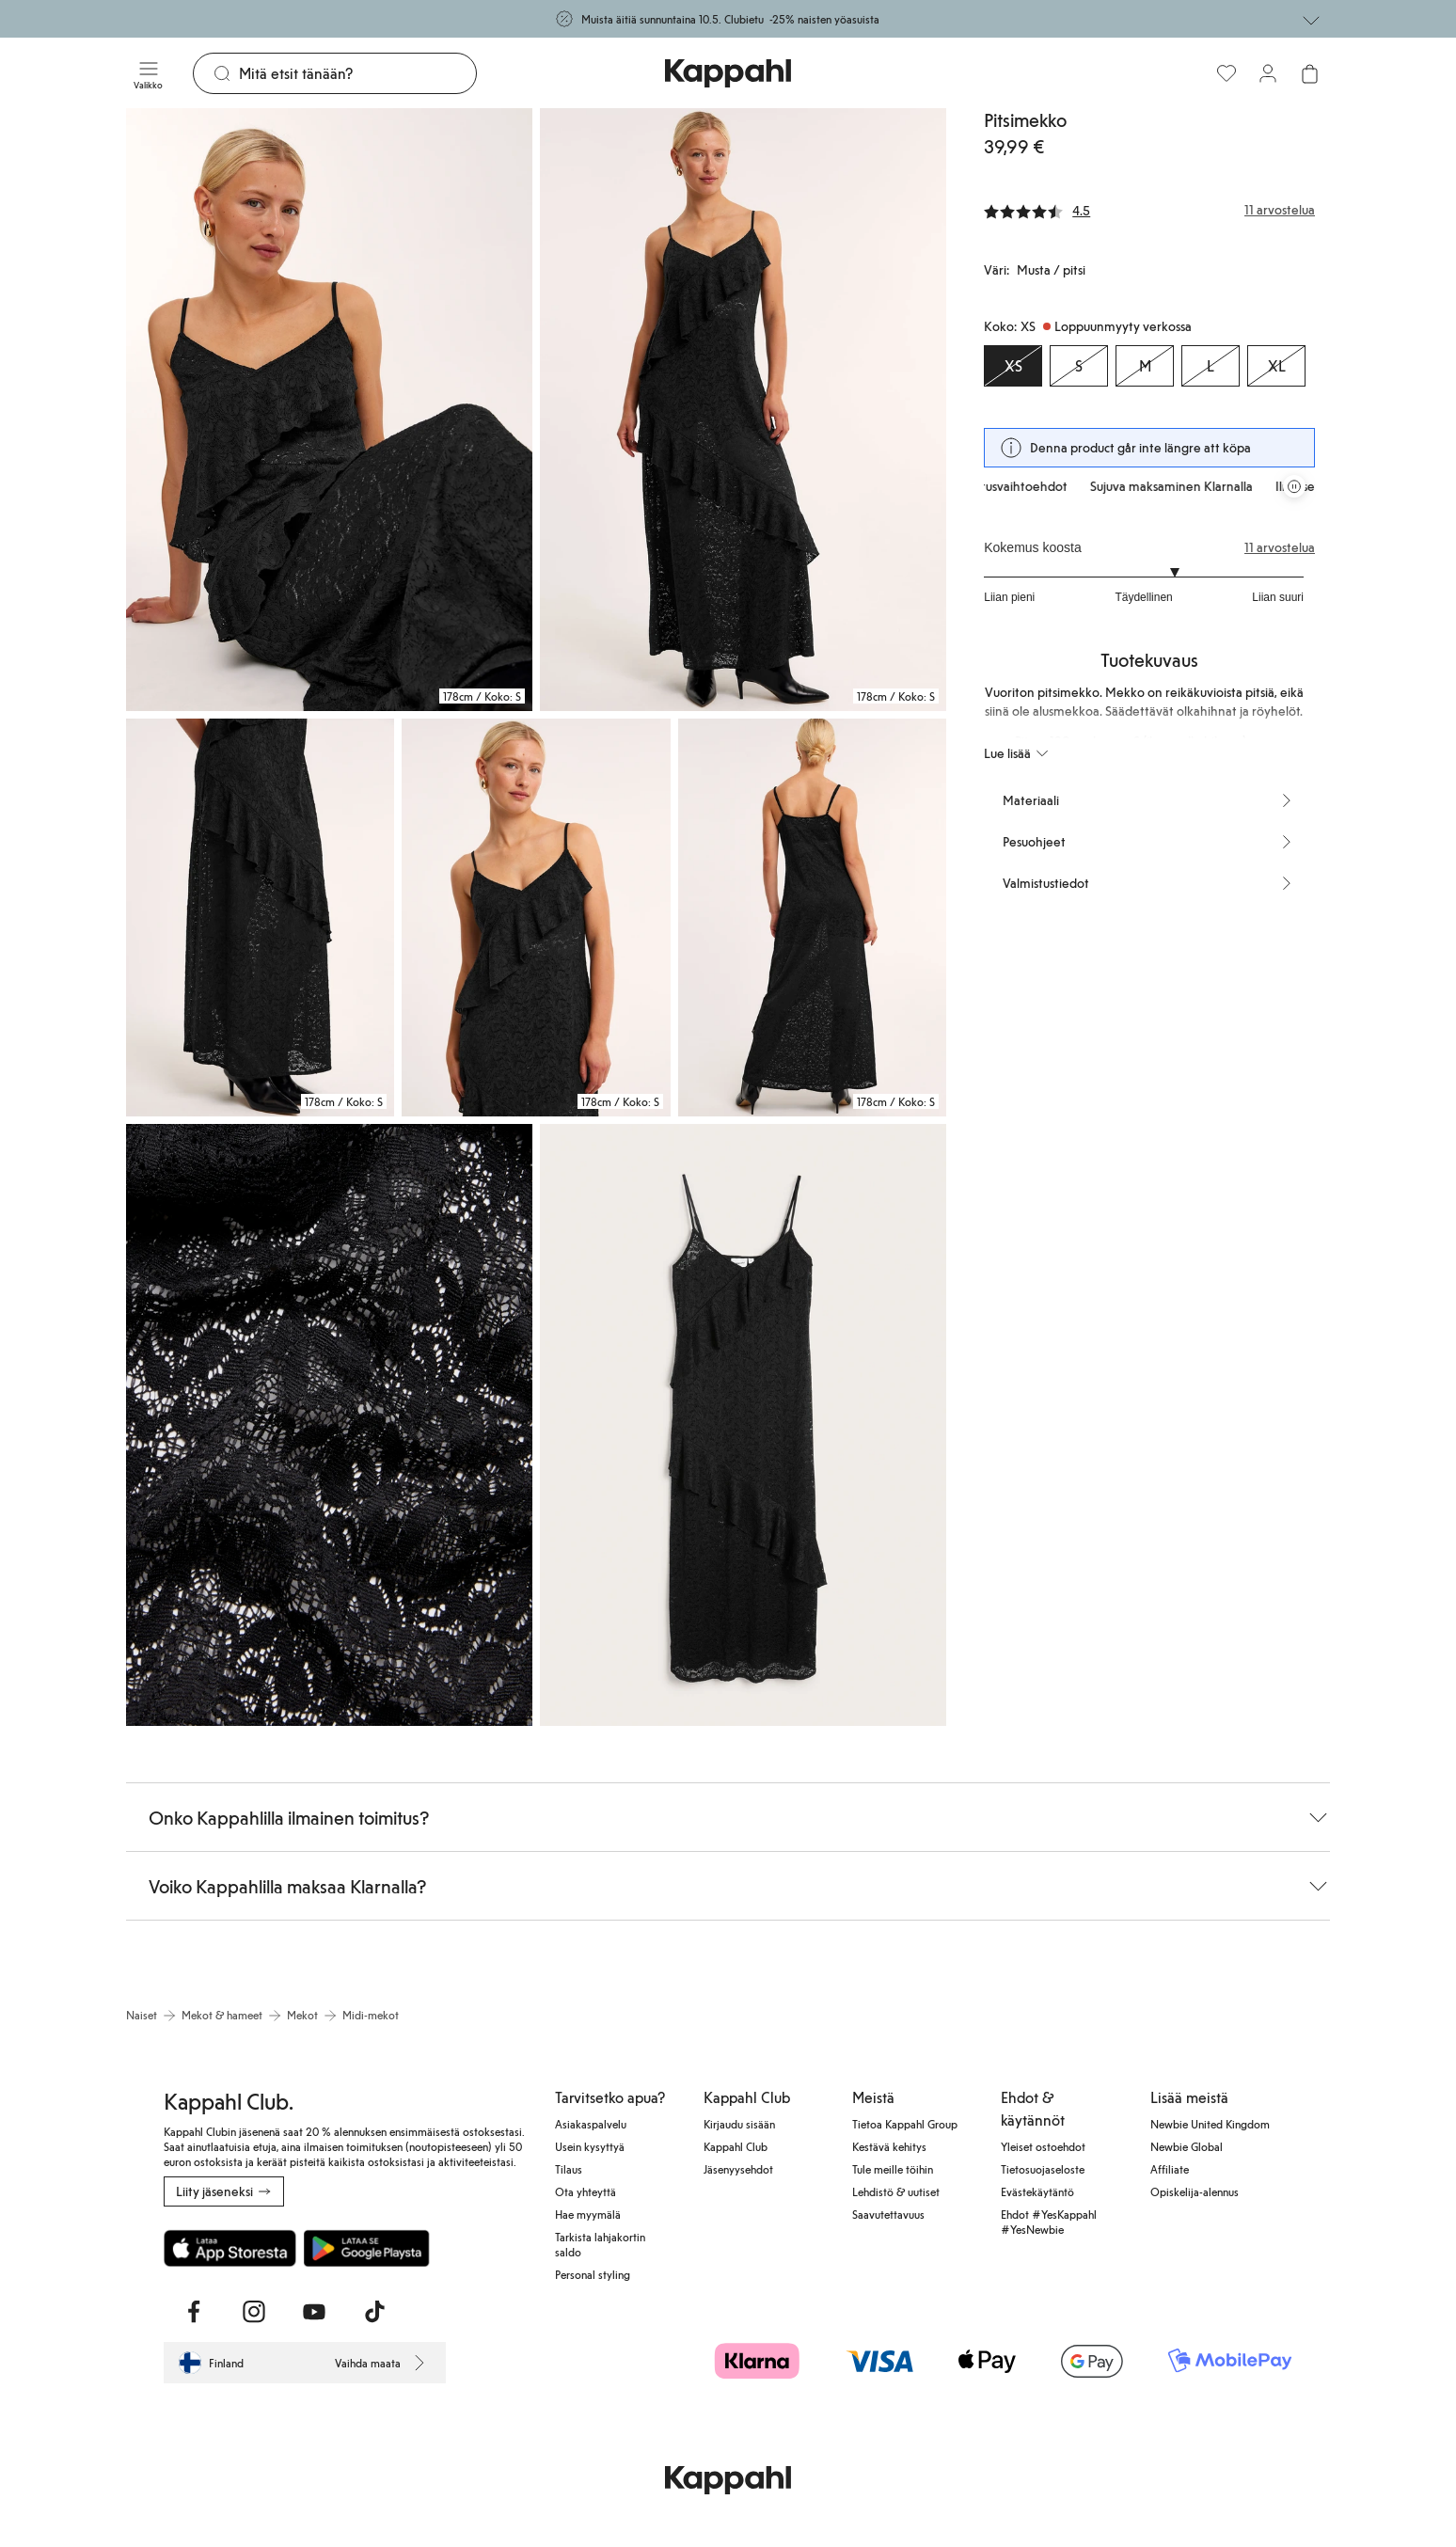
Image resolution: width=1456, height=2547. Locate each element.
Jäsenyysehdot (738, 2168)
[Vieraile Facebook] (194, 2312)
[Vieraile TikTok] (374, 2312)
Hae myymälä (588, 2214)
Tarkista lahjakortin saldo (600, 2244)
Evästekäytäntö (1037, 2191)
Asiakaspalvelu (590, 2123)
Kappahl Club (736, 2146)
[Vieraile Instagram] (254, 2312)
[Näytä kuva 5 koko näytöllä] (812, 917)
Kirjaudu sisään (739, 2123)
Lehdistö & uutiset (896, 2191)
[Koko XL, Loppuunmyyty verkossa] (1276, 366)
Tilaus (568, 2168)
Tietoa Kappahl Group (904, 2123)
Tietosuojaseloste (1042, 2168)
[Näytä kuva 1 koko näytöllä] (329, 409)
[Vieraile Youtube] (314, 2312)
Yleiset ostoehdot (1043, 2146)
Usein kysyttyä (590, 2146)
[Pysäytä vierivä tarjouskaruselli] (1294, 486)
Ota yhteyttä (585, 2191)
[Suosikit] (1226, 73)
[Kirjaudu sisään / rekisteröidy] (1268, 73)
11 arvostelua (1279, 547)
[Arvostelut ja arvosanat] (1149, 209)
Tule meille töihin (892, 2168)
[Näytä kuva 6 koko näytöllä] (329, 1425)
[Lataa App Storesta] (230, 2248)
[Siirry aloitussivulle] (728, 73)
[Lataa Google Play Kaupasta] (366, 2248)
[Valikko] (148, 73)
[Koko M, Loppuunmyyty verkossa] (1145, 366)
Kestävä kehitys (889, 2146)
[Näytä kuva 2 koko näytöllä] (743, 409)
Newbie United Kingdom (1210, 2123)
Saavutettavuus (888, 2214)
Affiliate (1169, 2168)
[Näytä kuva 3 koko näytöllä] (260, 917)
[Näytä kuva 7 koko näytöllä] (743, 1425)
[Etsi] (357, 73)
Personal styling (592, 2274)
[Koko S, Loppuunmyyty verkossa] (1079, 366)
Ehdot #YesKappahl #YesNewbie (1049, 2221)
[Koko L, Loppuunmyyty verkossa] (1210, 366)
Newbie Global (1186, 2146)
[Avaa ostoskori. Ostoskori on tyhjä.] (1309, 73)
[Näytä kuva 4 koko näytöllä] (536, 917)
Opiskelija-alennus (1194, 2191)
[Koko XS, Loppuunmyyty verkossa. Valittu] (1013, 366)
